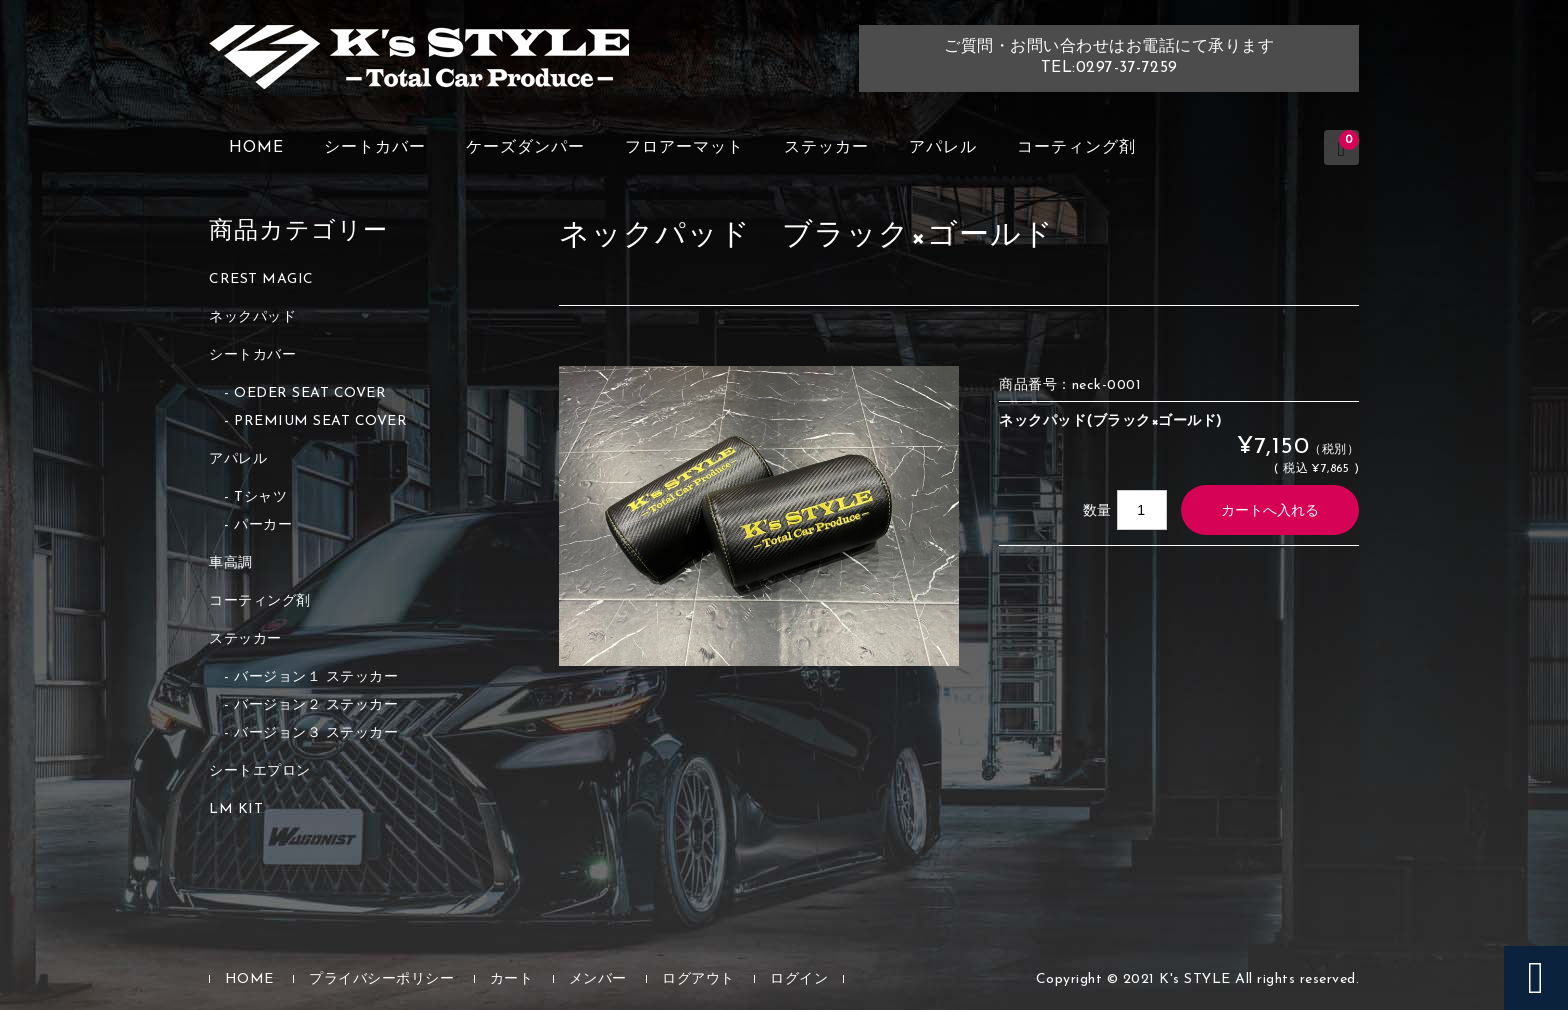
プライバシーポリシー (381, 979)
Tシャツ (260, 497)
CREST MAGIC (261, 279)
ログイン (799, 979)
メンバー (598, 979)
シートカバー (375, 148)
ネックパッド (252, 317)
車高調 (231, 563)
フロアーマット (684, 148)
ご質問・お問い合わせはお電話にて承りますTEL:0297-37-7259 (1109, 57)
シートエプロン (260, 771)
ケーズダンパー (525, 148)
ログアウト (698, 979)
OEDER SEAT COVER (310, 393)
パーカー (263, 525)
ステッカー (826, 148)
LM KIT (236, 809)
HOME (256, 148)
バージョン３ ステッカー (316, 733)
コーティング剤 (1076, 148)
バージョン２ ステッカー (316, 705)
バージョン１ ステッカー (316, 677)
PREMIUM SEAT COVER (320, 421)
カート (512, 979)
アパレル (943, 148)
